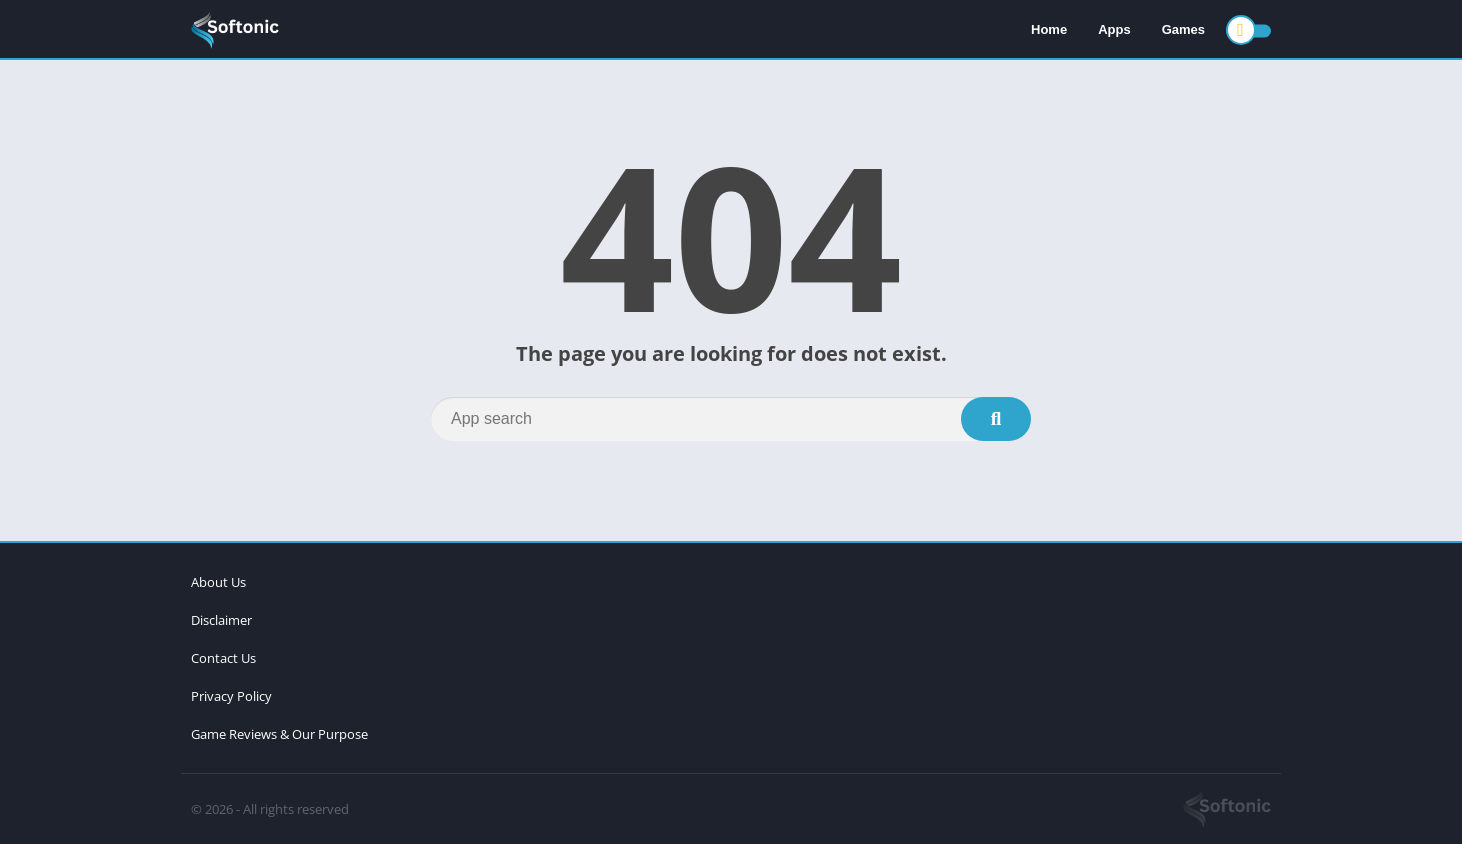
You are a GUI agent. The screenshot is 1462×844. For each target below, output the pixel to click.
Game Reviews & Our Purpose (279, 734)
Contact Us (223, 658)
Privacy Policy (231, 696)
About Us (218, 582)
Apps (1114, 30)
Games (1183, 30)
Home (1049, 30)
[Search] (731, 419)
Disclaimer (221, 620)
